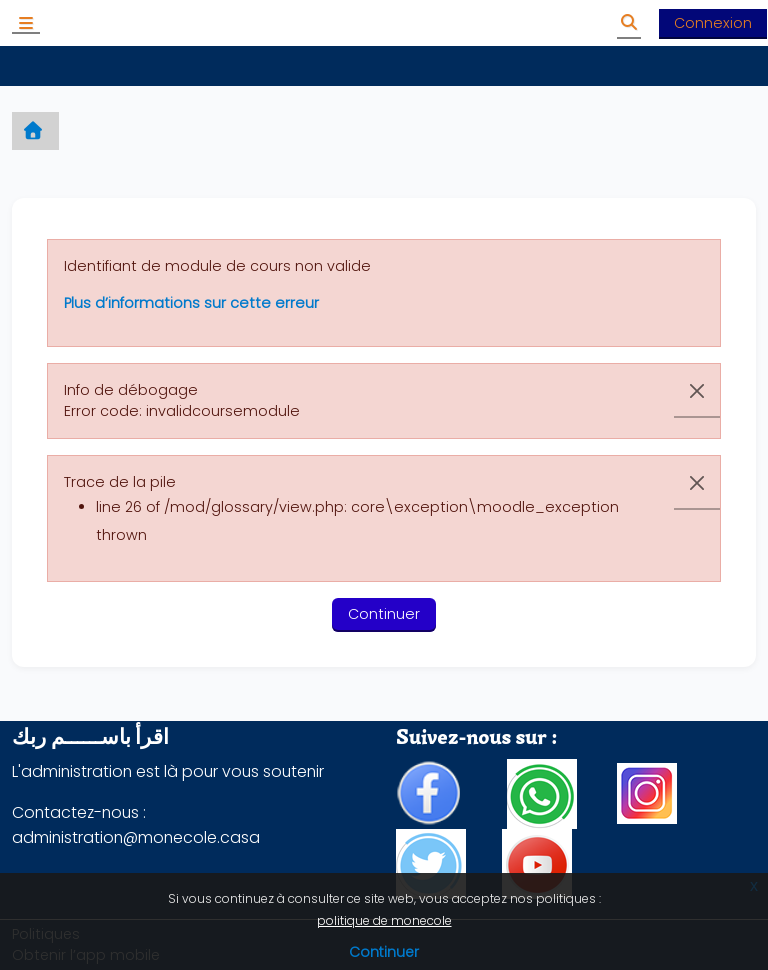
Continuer (384, 952)
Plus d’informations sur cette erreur (191, 303)
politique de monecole (384, 920)
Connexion (713, 23)
